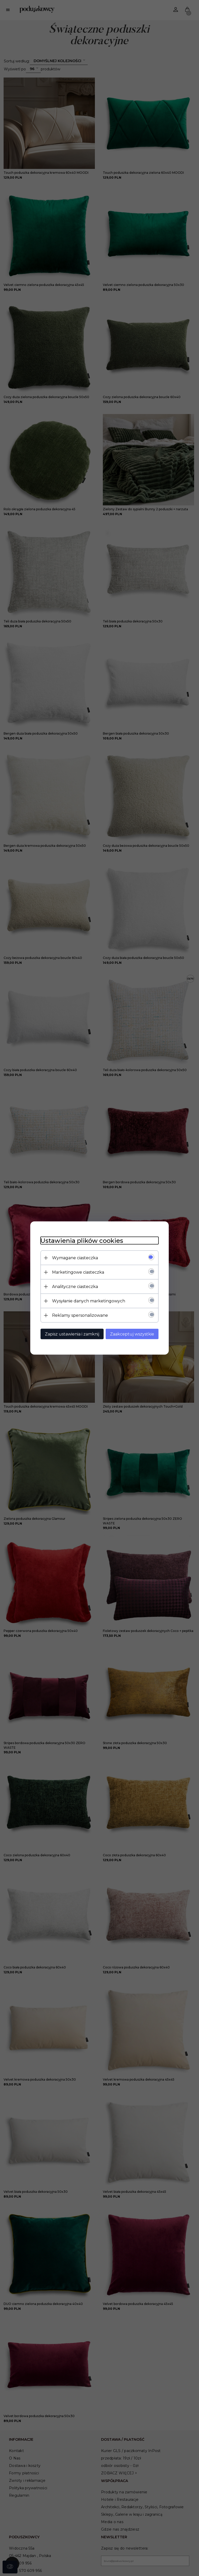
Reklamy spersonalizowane (80, 1315)
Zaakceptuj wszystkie (132, 1334)
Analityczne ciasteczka (75, 1286)
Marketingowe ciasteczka (78, 1272)
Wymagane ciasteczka (75, 1257)
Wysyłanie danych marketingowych (88, 1301)
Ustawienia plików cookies (82, 1240)
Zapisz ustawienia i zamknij (72, 1334)
